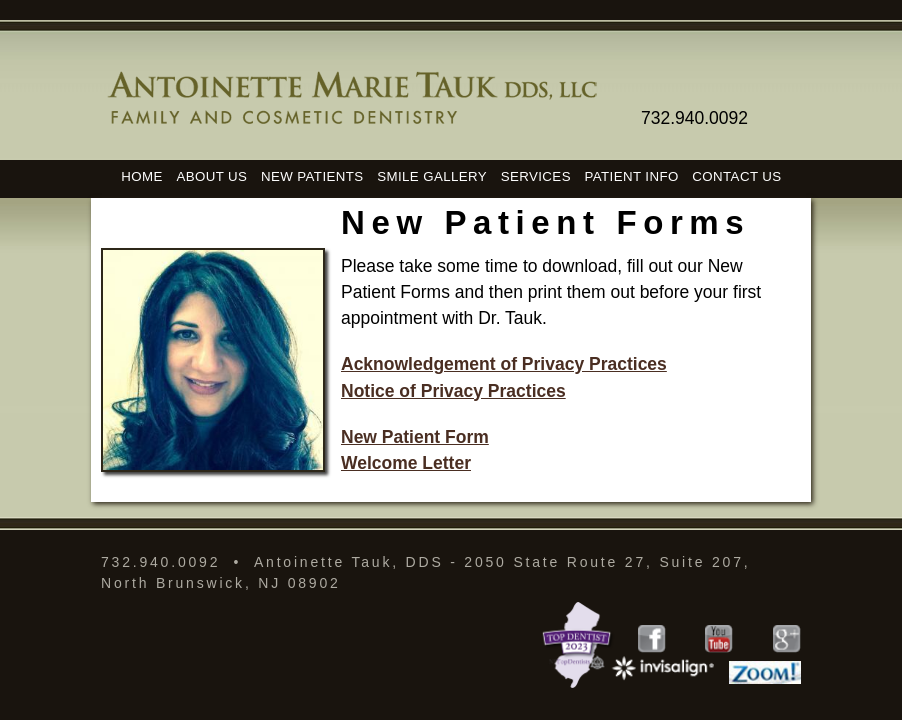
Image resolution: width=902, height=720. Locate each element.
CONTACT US (736, 176)
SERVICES (536, 176)
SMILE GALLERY (432, 176)
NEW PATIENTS (312, 176)
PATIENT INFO (632, 176)
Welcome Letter (406, 463)
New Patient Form (415, 437)
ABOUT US (211, 176)
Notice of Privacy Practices (453, 391)
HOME (142, 176)
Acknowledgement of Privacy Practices (504, 364)
